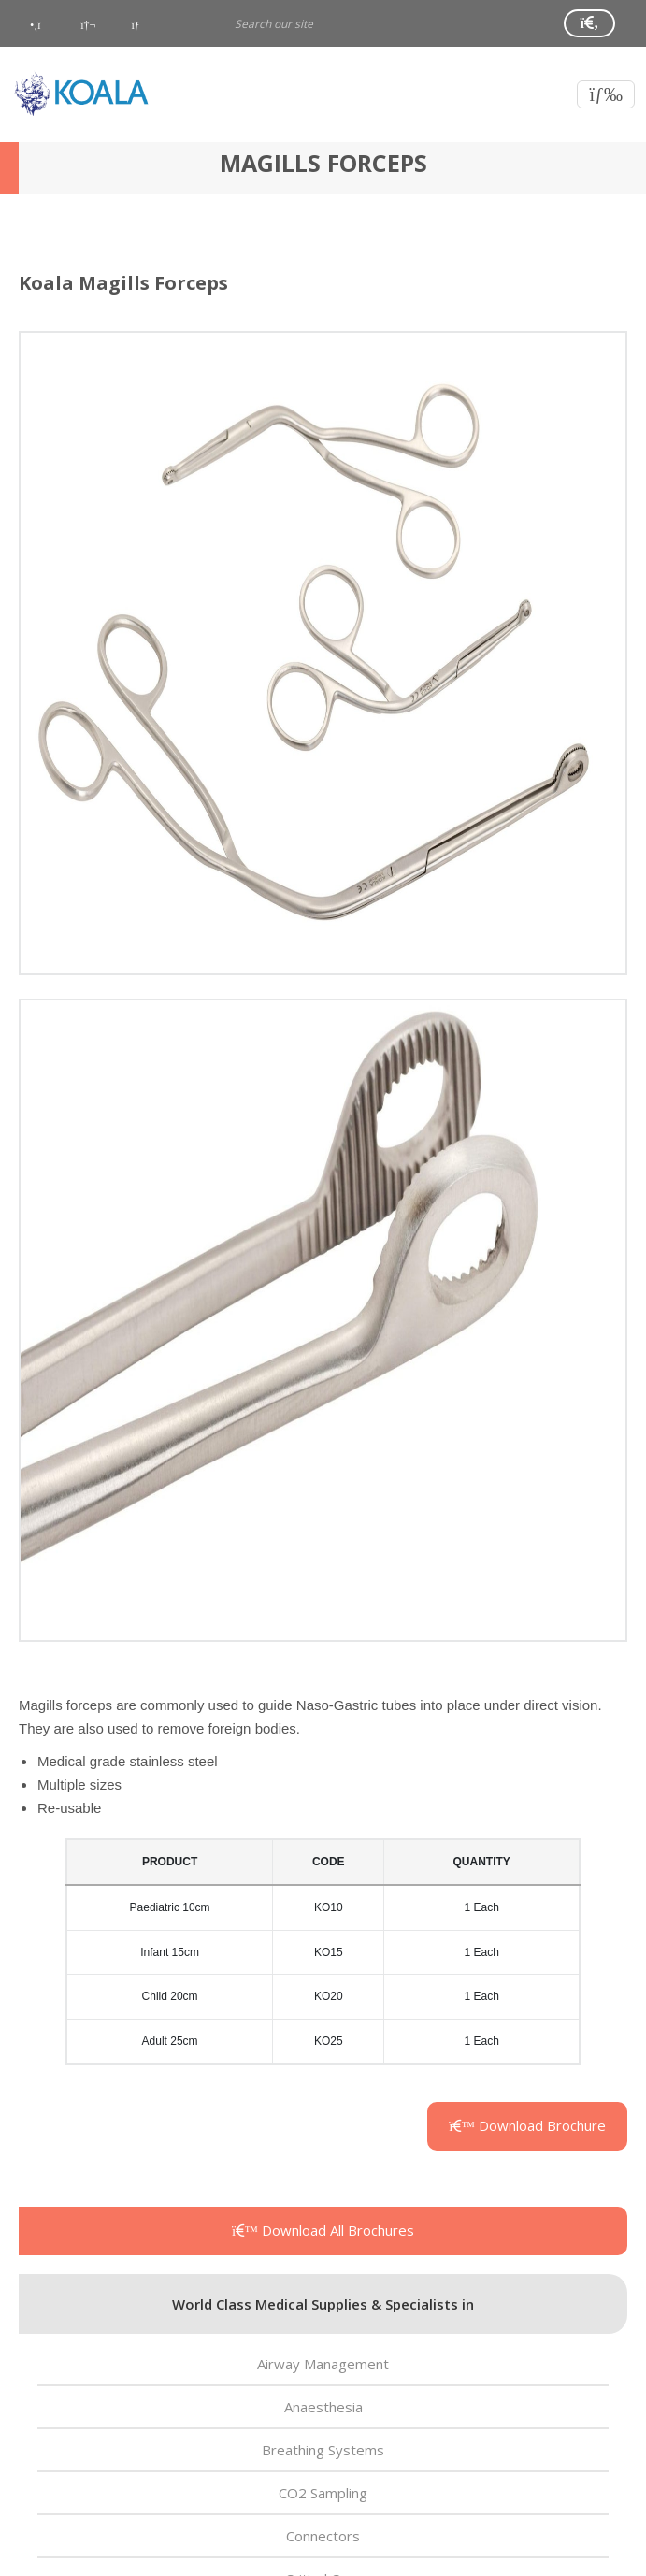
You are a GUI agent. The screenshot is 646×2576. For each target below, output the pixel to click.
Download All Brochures (323, 2230)
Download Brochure (527, 2125)
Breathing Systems (323, 2449)
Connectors (323, 2535)
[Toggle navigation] (606, 94)
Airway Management (323, 2363)
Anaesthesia (323, 2406)
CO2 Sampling (323, 2492)
